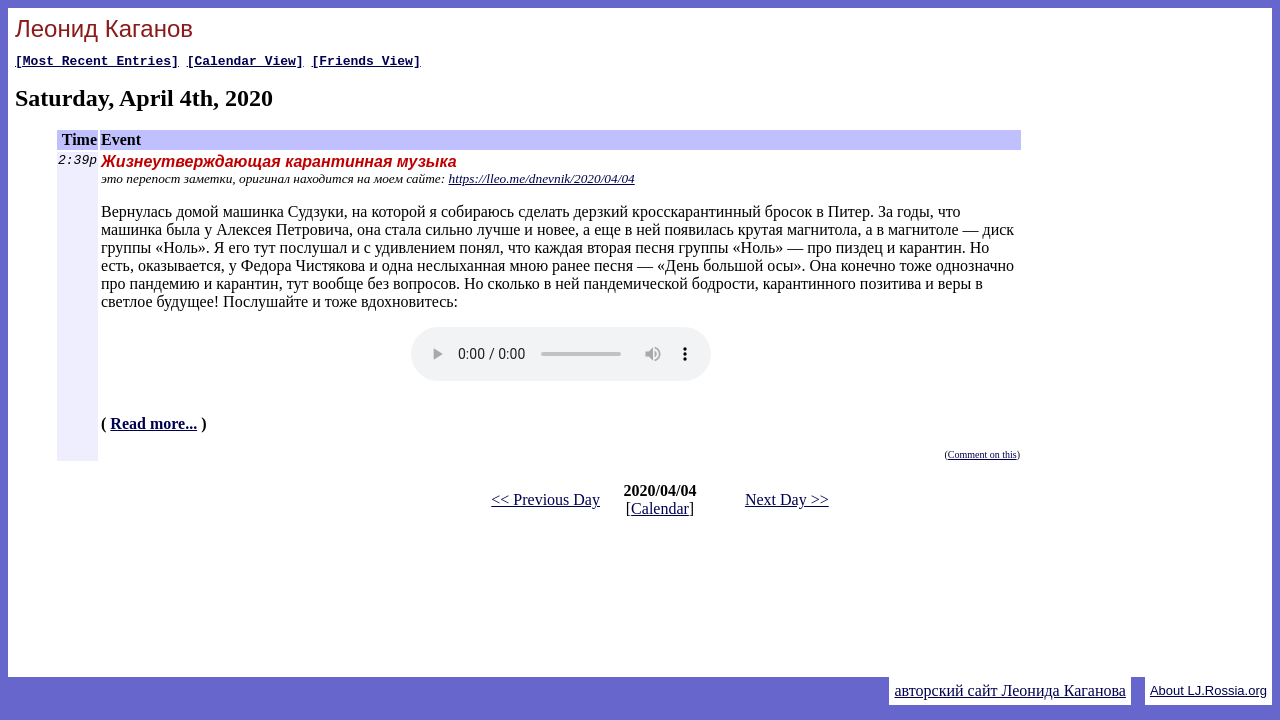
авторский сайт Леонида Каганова (1009, 690)
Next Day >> (787, 502)
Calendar (660, 511)
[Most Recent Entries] (97, 63)
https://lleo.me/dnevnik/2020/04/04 (542, 181)
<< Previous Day (545, 502)
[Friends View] (365, 63)
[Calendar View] (245, 63)
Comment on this (982, 457)
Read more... (153, 426)
